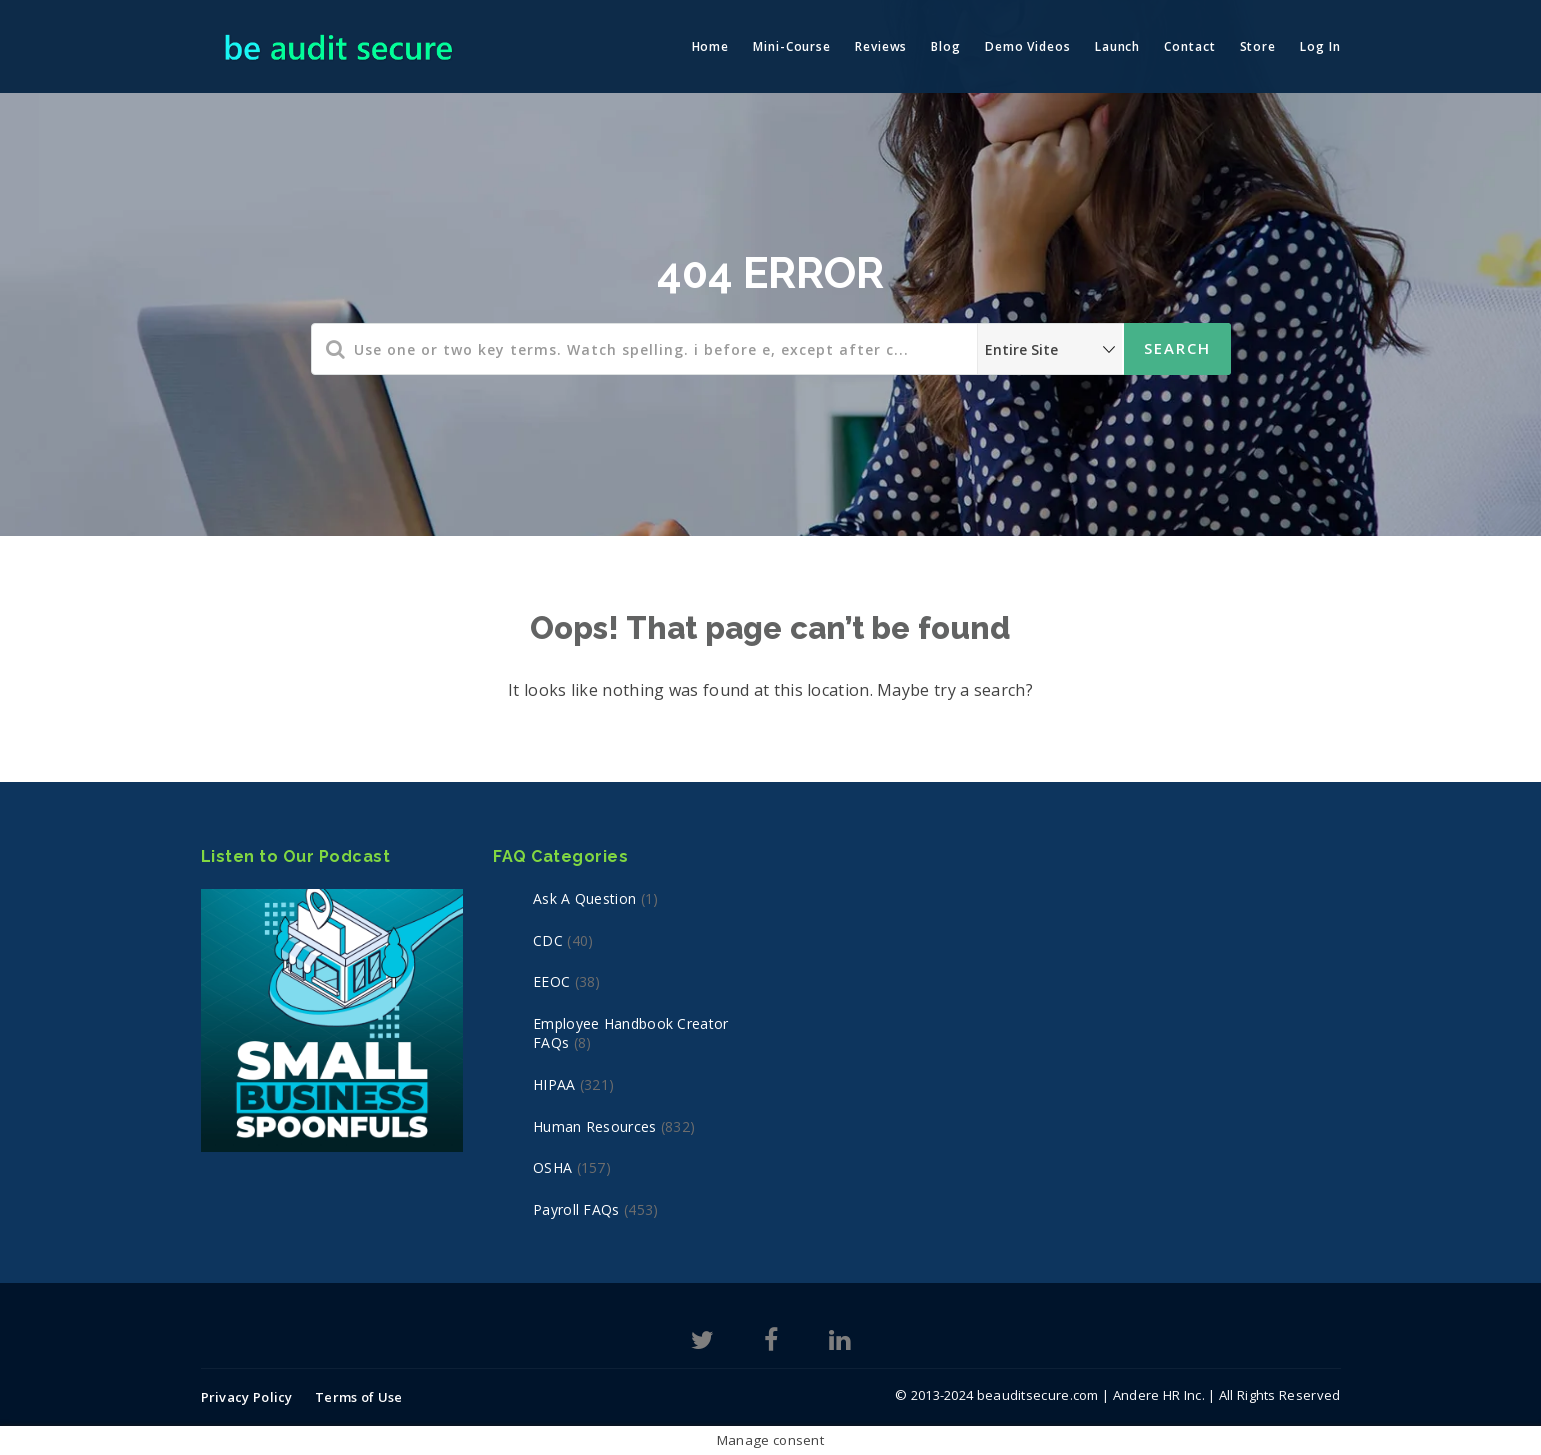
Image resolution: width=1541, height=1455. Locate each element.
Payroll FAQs (576, 1209)
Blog (946, 46)
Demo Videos (1028, 46)
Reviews (881, 46)
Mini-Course (792, 46)
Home (711, 46)
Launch (1117, 46)
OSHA (552, 1167)
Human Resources (595, 1126)
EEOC (551, 981)
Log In (1320, 46)
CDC (548, 940)
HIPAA (554, 1084)
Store (1258, 46)
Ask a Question (584, 898)
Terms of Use (359, 1397)
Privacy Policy (247, 1397)
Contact (1189, 46)
